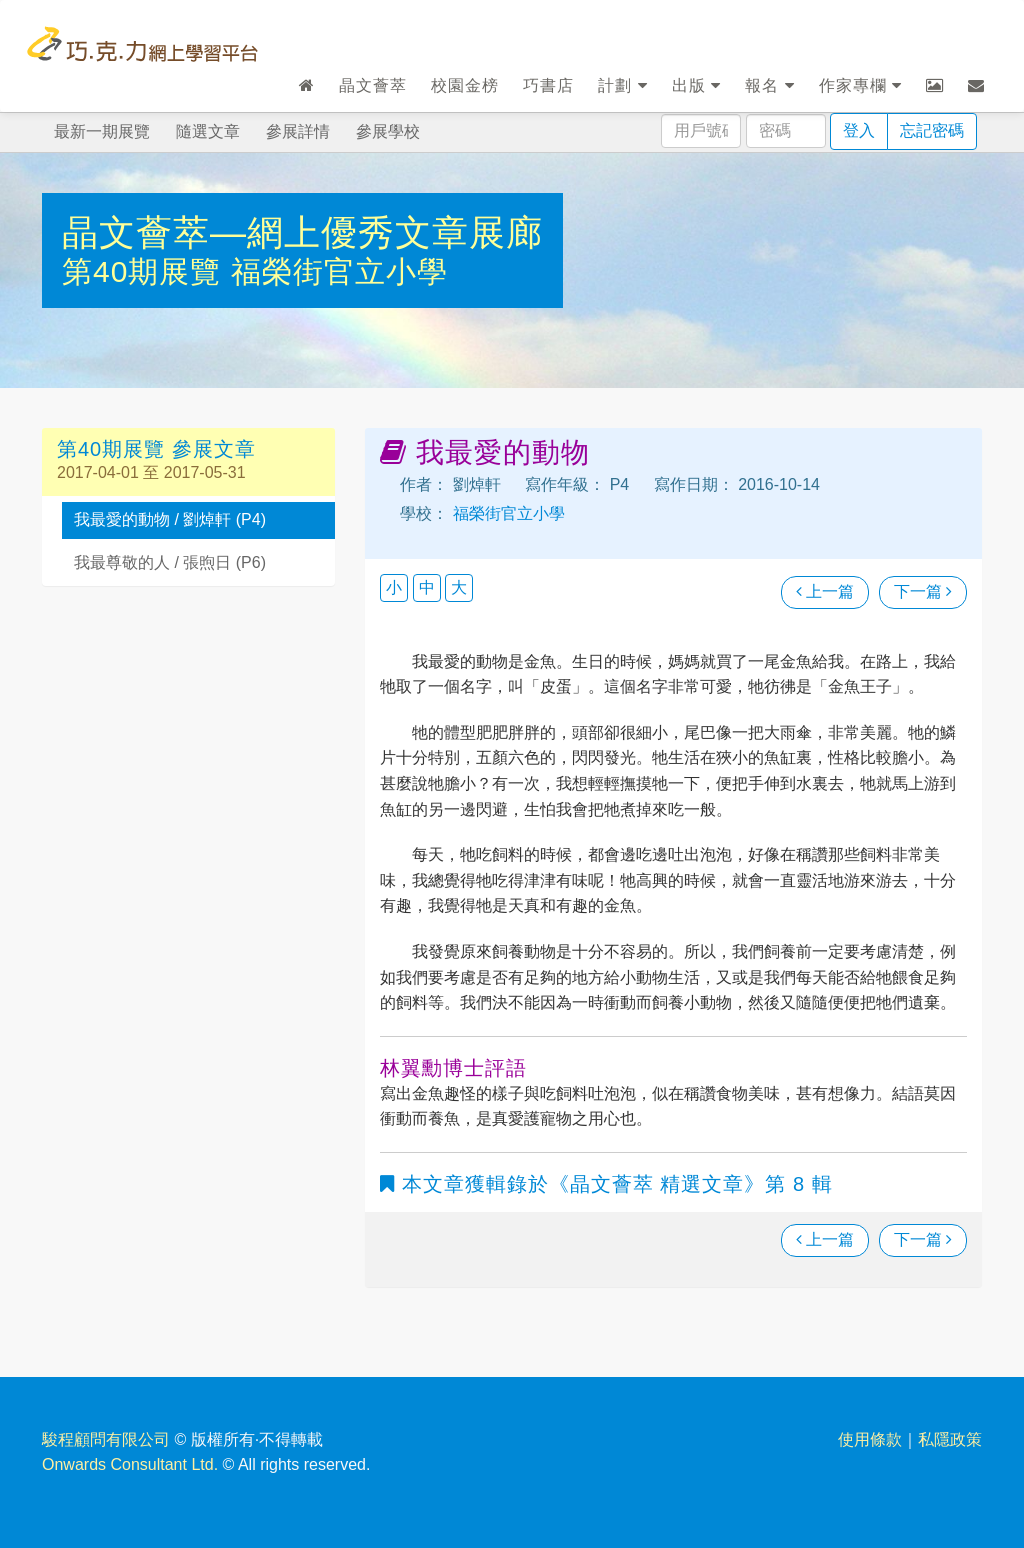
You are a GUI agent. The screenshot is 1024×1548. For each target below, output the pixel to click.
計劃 (622, 85)
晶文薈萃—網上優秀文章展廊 (302, 232)
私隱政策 (950, 1439)
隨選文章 (208, 131)
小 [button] (394, 587)
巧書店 (548, 85)
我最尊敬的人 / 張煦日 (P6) (170, 562)
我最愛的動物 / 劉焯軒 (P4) (170, 519)
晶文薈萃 (373, 85)
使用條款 (870, 1439)
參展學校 (388, 131)
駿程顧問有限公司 (106, 1439)
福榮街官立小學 (339, 271)
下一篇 (923, 591)
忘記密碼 (932, 130)
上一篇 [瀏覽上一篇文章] (825, 591)
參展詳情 (298, 131)
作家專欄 (860, 85)
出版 (696, 85)
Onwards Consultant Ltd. (130, 1464)
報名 (769, 85)
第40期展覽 (146, 271)
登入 (859, 130)
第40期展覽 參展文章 (156, 449)
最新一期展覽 (102, 131)
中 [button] (427, 587)
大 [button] (459, 587)
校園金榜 (465, 85)
